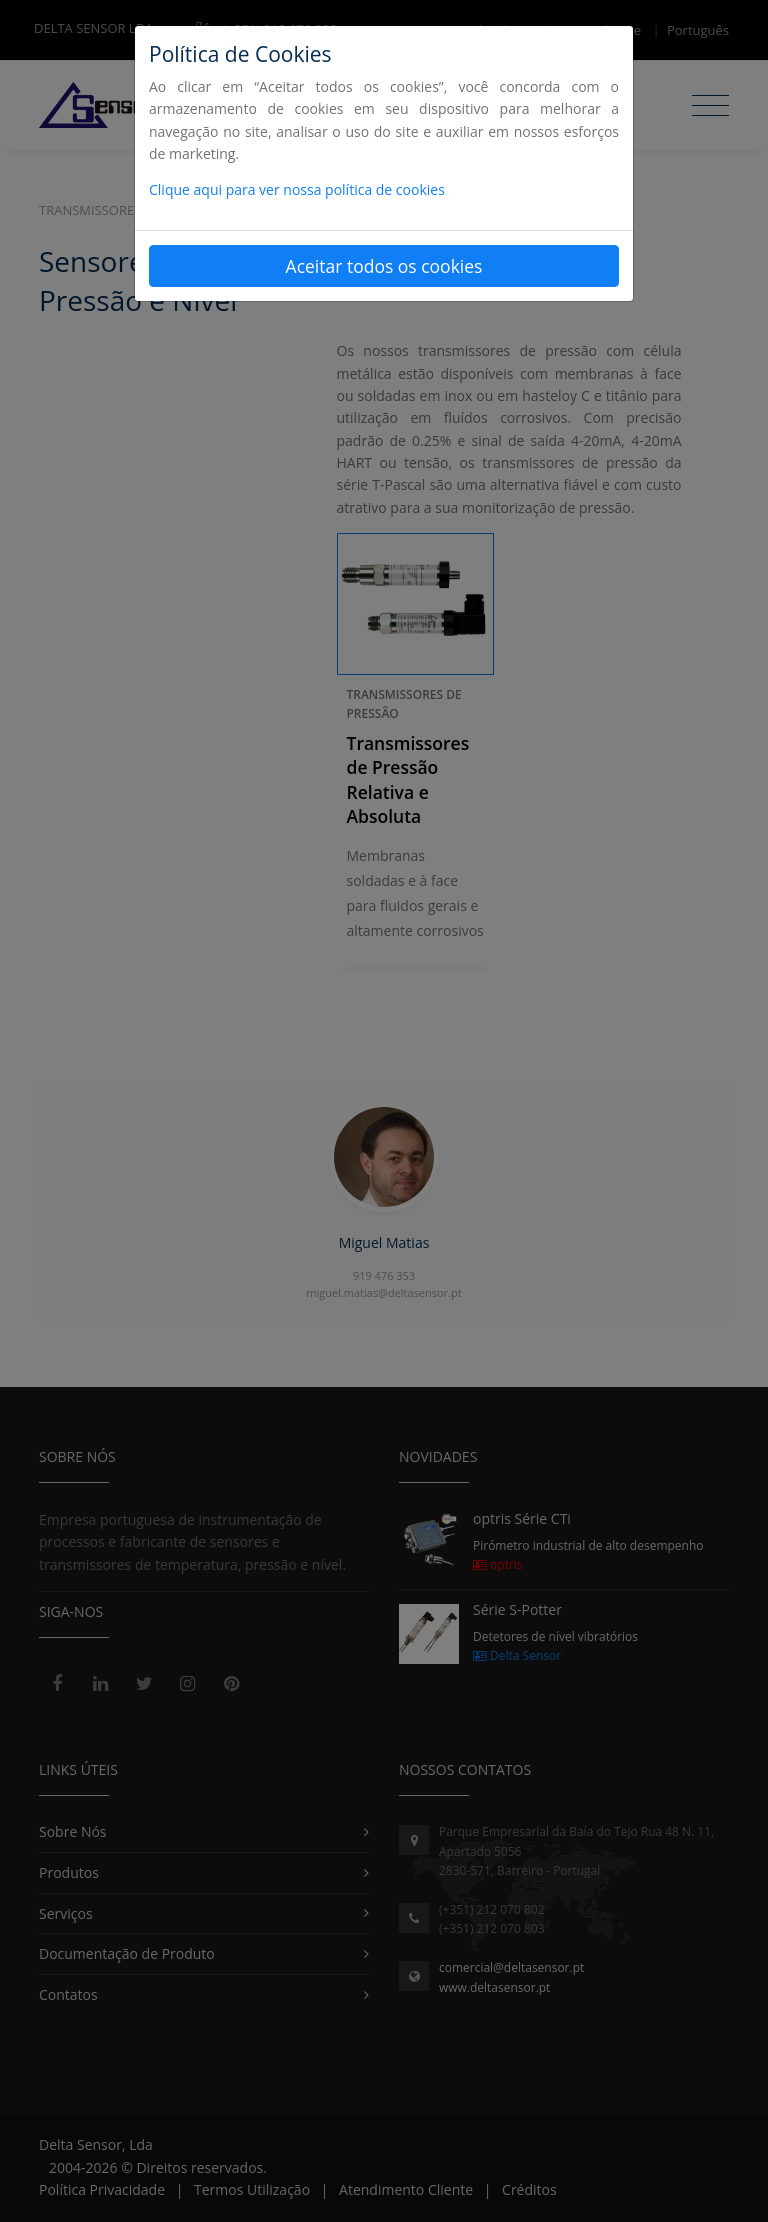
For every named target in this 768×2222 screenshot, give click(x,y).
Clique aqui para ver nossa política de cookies (297, 189)
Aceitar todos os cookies (384, 266)
